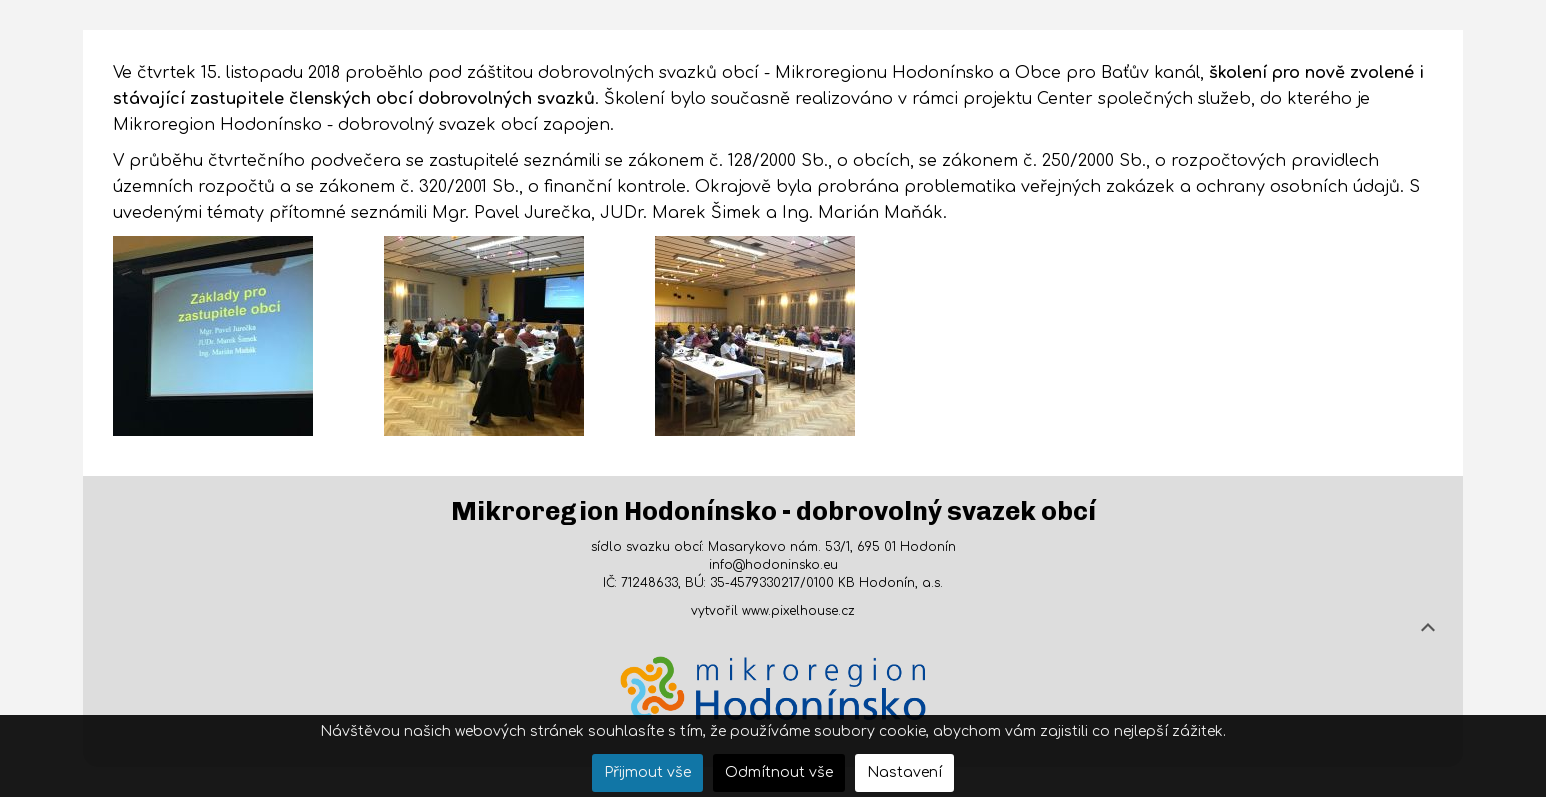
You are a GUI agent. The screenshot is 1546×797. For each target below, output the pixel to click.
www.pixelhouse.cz (798, 611)
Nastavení (904, 772)
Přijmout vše (647, 772)
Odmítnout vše (779, 772)
